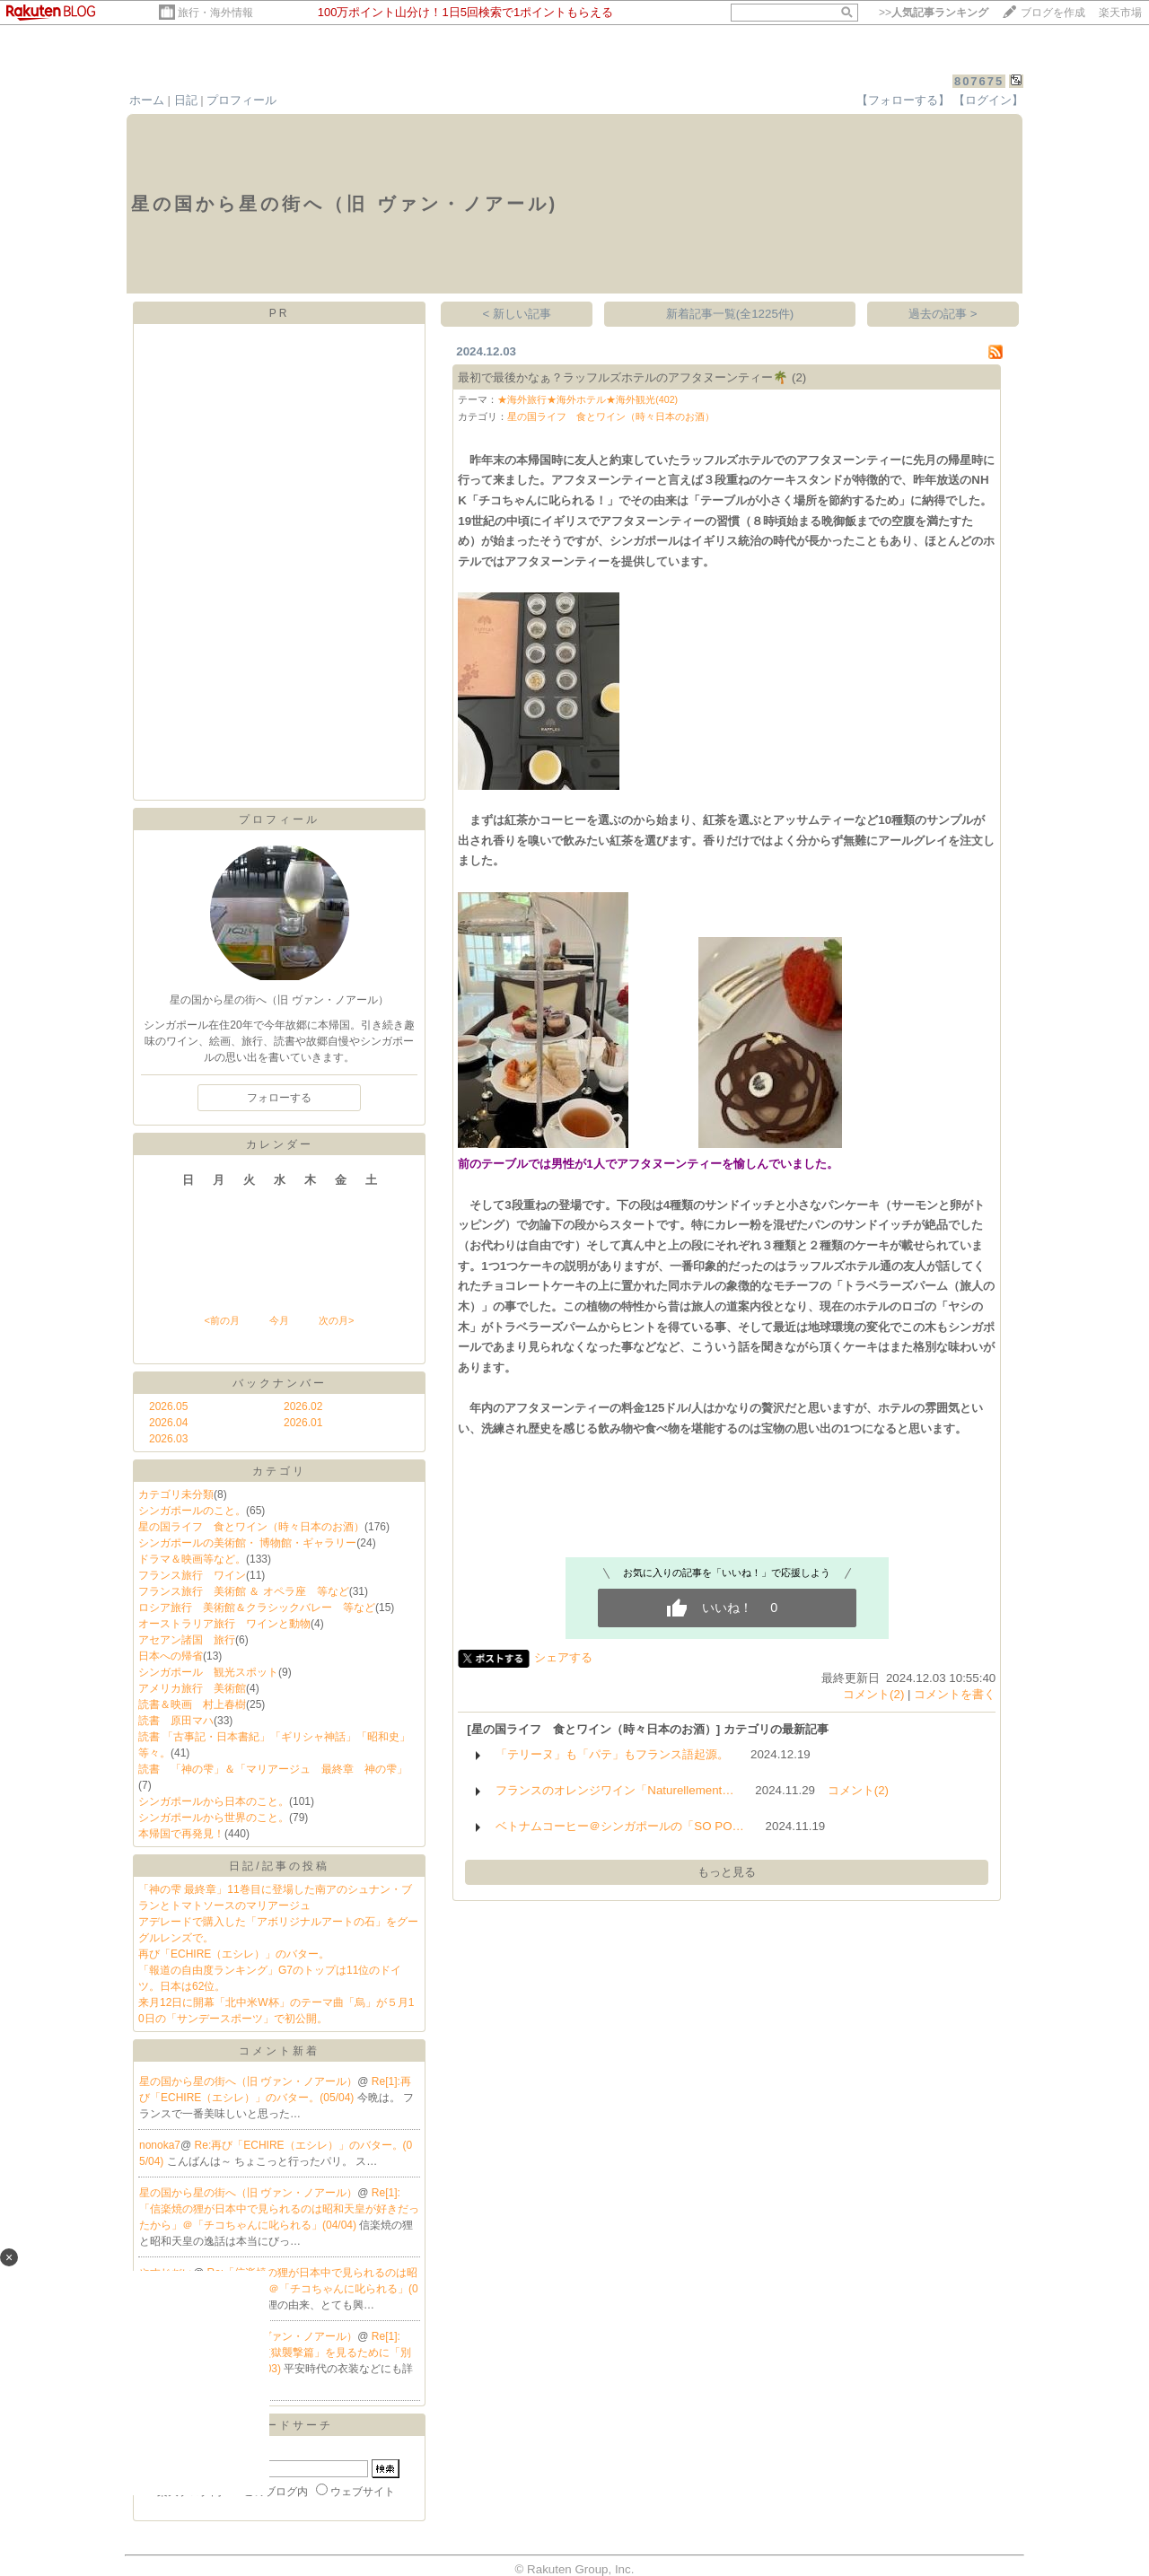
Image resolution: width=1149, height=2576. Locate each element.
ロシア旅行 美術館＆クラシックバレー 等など (256, 1607)
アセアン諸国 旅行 (186, 1640)
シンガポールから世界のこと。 (213, 1817)
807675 (979, 81)
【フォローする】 (903, 100)
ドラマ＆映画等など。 (192, 1559)
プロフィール (241, 100)
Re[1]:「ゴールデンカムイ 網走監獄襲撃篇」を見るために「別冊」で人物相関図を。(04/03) (275, 2352)
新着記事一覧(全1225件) (730, 313)
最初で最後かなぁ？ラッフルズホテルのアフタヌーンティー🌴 (623, 377)
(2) (799, 377)
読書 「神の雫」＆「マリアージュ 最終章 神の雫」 (273, 1769)
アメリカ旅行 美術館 (192, 1688)
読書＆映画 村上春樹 (192, 1704)
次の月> (336, 1320)
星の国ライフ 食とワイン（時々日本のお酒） (251, 1526)
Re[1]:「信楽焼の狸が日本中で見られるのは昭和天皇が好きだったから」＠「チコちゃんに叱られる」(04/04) (279, 2208)
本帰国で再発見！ (181, 1833)
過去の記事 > (943, 313)
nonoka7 (159, 2145)
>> (933, 12)
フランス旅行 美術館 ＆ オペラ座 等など (243, 1591)
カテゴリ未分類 (176, 1494)
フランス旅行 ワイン (192, 1575)
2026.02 (303, 1406)
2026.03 (168, 1439)
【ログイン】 (988, 100)
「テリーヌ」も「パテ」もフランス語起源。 (612, 1754)
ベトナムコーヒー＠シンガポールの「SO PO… (620, 1826)
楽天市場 (1120, 12)
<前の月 (221, 1320)
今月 (279, 1320)
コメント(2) (873, 1694)
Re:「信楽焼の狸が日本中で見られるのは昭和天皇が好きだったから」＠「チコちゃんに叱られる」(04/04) (278, 2288)
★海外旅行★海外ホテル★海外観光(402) (587, 399)
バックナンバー (279, 1383)
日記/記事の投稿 (279, 1866)
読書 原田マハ (176, 1720)
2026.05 (168, 1406)
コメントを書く (955, 1694)
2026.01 (303, 1422)
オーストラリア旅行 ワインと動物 (224, 1623)
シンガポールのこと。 (192, 1510)
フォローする (279, 1097)
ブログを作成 (1053, 12)
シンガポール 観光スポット (208, 1672)
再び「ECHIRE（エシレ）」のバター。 (233, 1954)
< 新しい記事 (517, 313)
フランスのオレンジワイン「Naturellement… (614, 1790)
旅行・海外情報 (215, 12)
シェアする (563, 1657)
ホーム (146, 100)
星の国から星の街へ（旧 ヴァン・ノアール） (248, 2081)
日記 (185, 100)
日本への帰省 (170, 1656)
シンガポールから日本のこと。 (213, 1801)
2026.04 (168, 1422)
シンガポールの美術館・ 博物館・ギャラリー (247, 1543)
